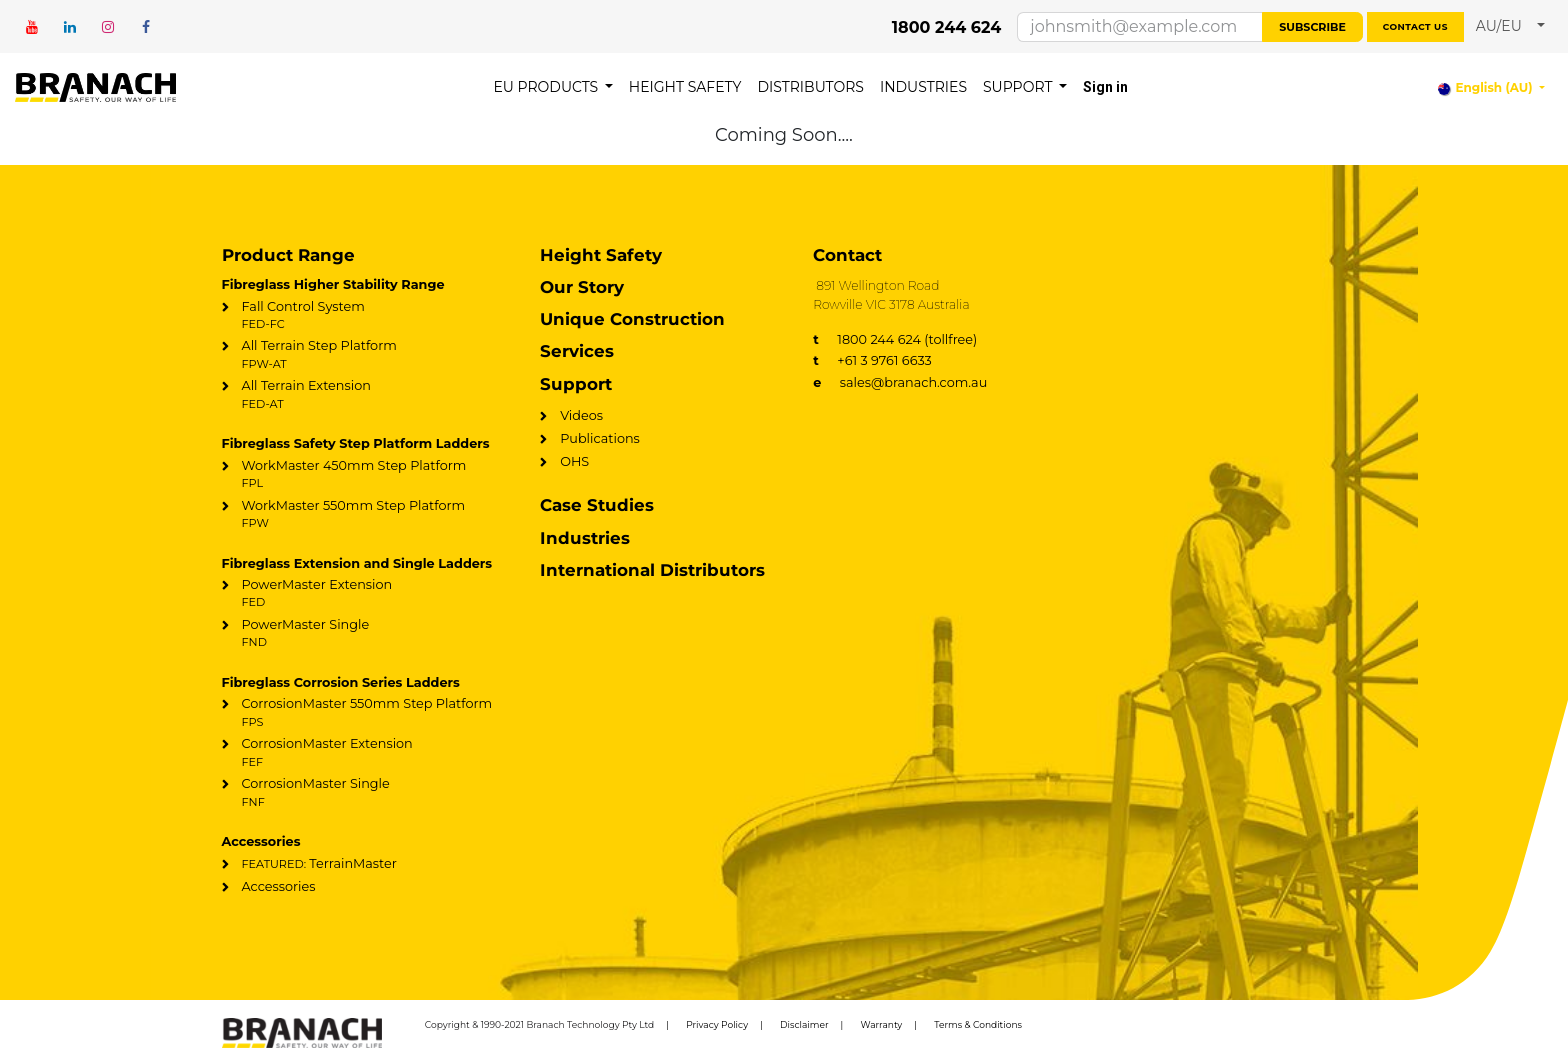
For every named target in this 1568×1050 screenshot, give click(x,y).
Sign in (1105, 87)
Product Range (288, 255)
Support (576, 384)
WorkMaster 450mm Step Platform (367, 475)
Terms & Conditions (978, 1024)
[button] (1510, 26)
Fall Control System (367, 316)
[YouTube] (32, 27)
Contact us (1415, 26)
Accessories (279, 886)
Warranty (882, 1024)
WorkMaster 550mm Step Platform (367, 515)
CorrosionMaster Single (367, 793)
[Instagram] (108, 27)
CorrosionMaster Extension (367, 753)
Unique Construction (632, 319)
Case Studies (597, 505)
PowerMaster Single (367, 634)
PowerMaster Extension (367, 594)
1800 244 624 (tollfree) (895, 339)
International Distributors (652, 570)
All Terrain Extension (367, 395)
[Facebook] (146, 27)
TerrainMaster (319, 863)
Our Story (582, 287)
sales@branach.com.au (900, 382)
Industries (585, 538)
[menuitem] (552, 87)
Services (577, 351)
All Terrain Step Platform (367, 355)
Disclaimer (804, 1024)
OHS (574, 461)
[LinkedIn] (70, 27)
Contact (847, 255)
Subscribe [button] (1312, 27)
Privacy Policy (717, 1024)
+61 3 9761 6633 (872, 360)
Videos (581, 415)
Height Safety (601, 255)
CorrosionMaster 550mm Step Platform (367, 713)
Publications (600, 438)
